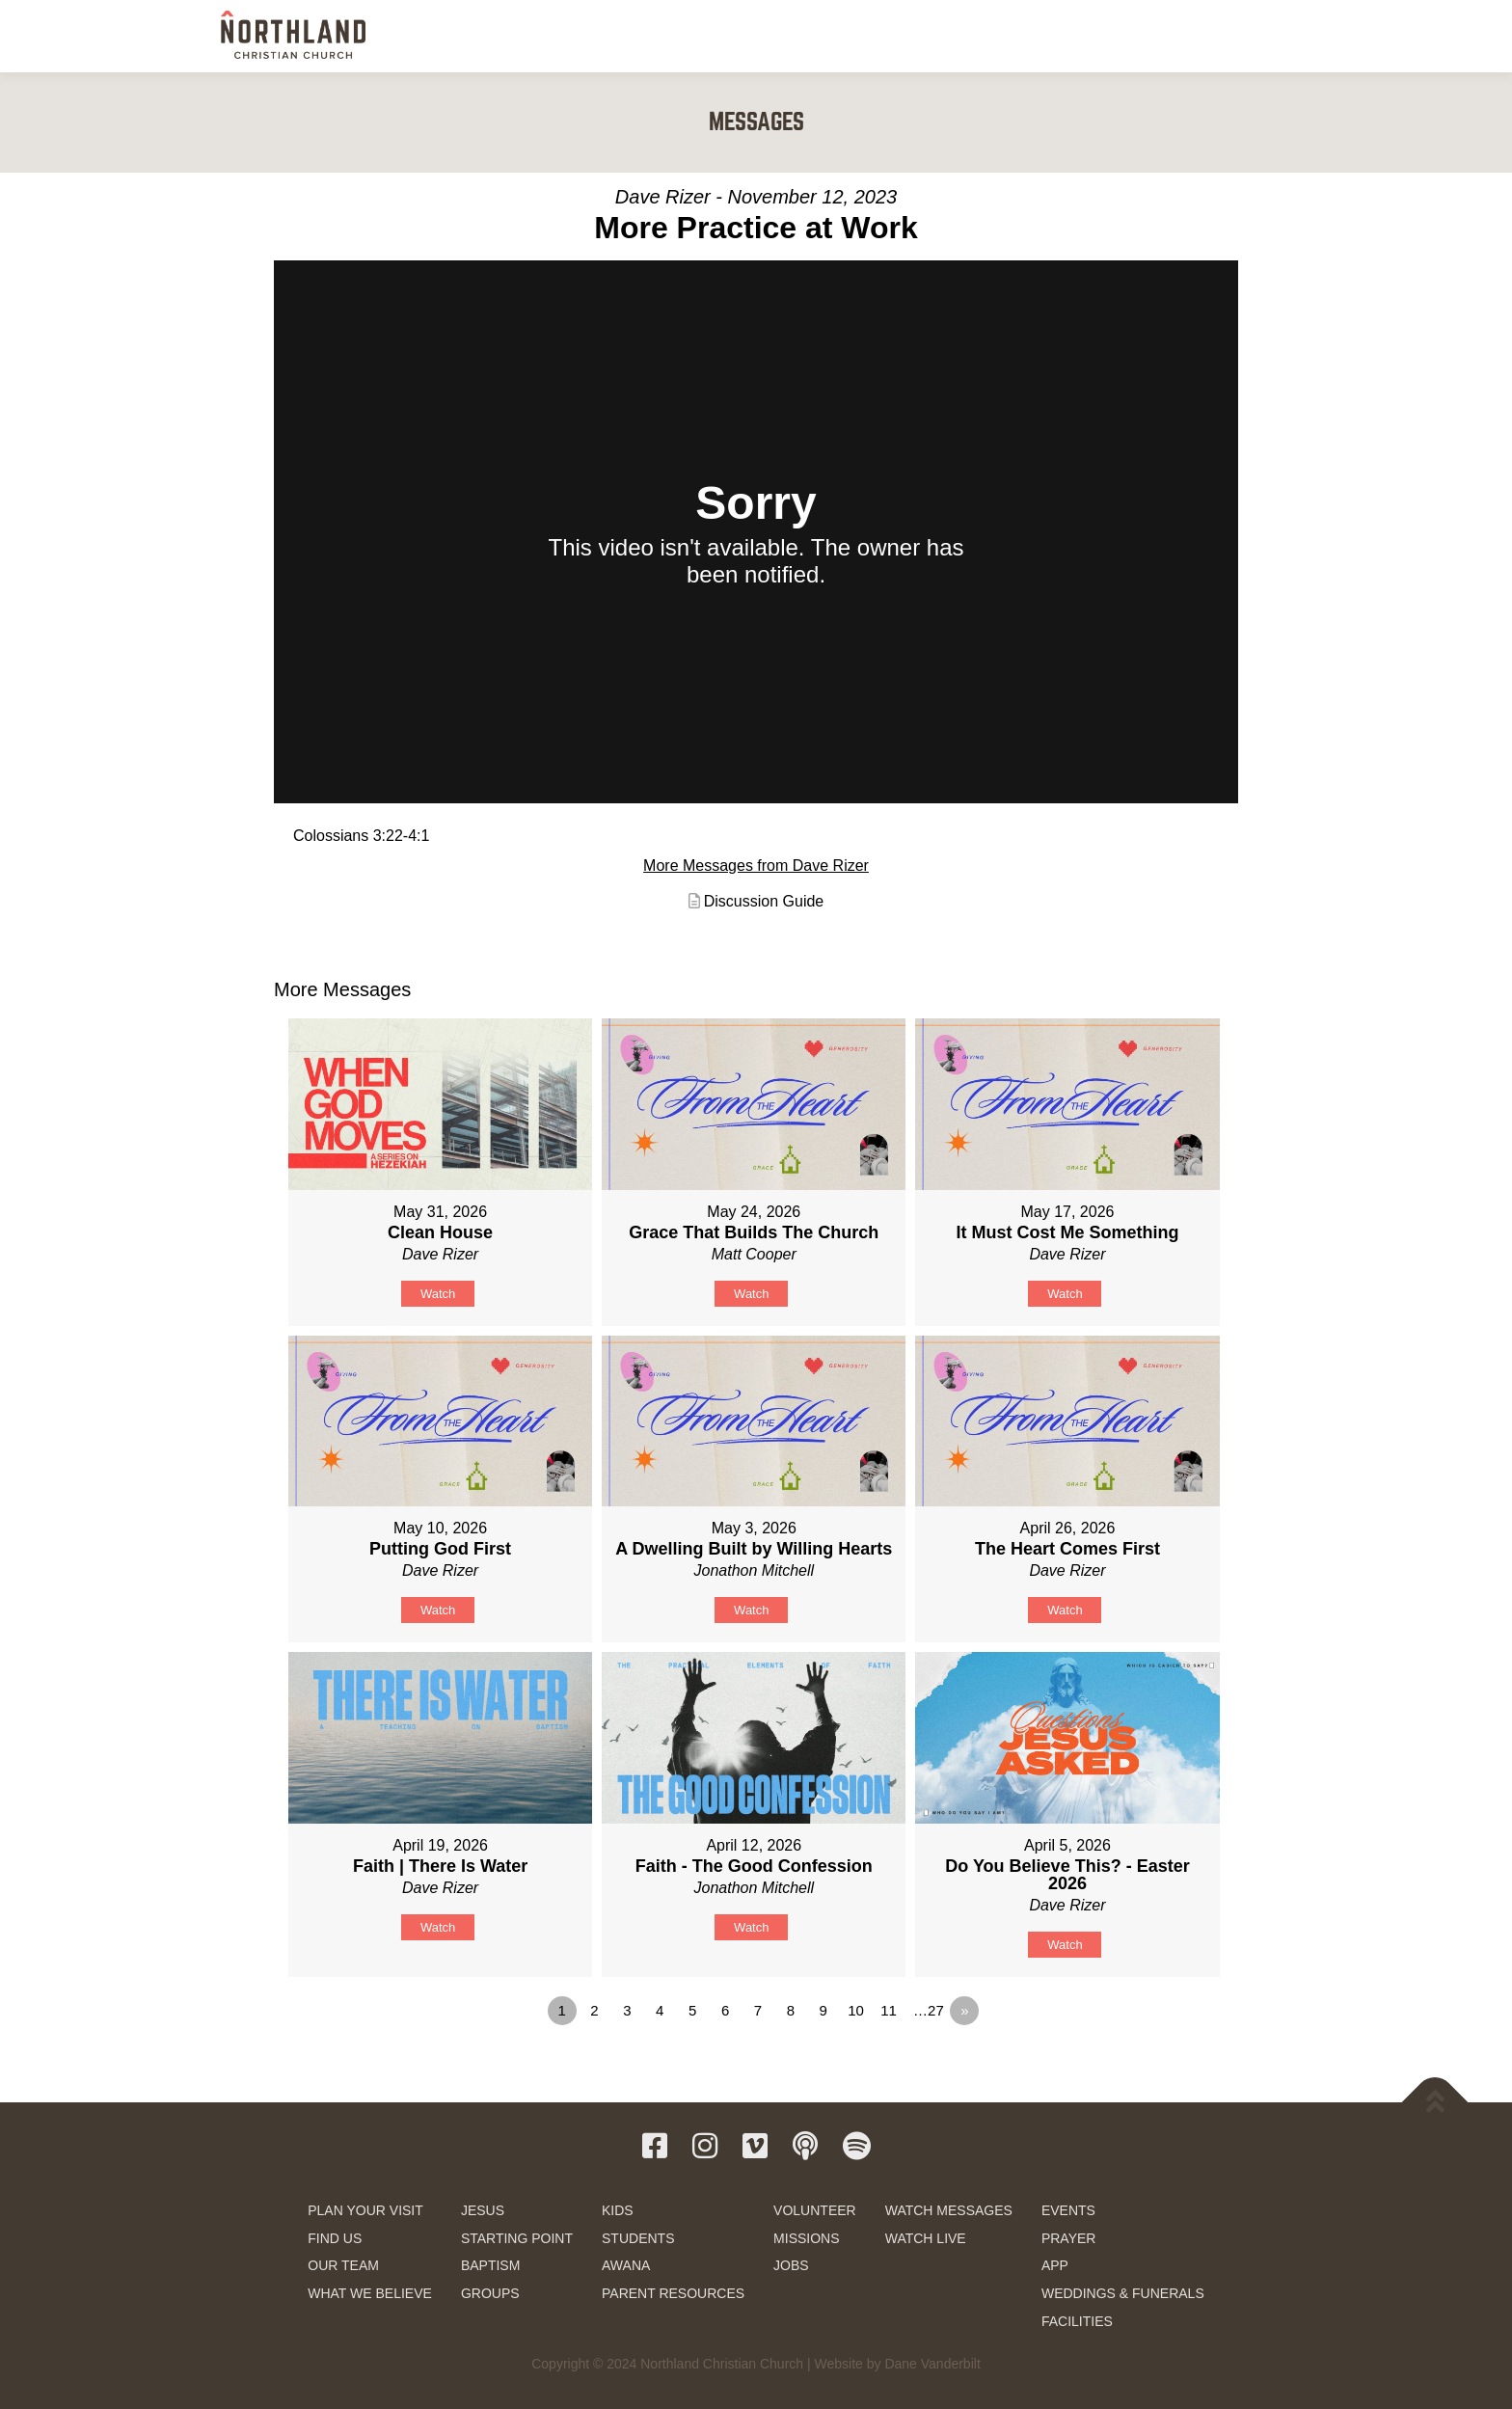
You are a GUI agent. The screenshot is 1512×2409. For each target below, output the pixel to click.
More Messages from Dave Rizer (756, 865)
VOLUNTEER (814, 2210)
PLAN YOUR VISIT (365, 2210)
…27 (928, 2010)
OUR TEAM (343, 2265)
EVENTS (1068, 2210)
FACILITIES (1077, 2321)
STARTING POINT (517, 2238)
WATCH (1037, 36)
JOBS (791, 2265)
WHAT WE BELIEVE (370, 2293)
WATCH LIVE (925, 2238)
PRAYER (1068, 2238)
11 (888, 2010)
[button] (1270, 34)
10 (856, 2010)
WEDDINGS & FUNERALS (1122, 2293)
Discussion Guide (764, 901)
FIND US (335, 2238)
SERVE (963, 36)
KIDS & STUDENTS (861, 36)
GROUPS (490, 2293)
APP (1054, 2265)
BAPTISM (490, 2265)
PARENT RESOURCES (673, 2293)
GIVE (1209, 36)
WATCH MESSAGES (948, 2210)
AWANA (626, 2265)
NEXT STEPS (745, 36)
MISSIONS (806, 2238)
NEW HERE (647, 36)
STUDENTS (638, 2238)
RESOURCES (1124, 36)
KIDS (618, 2210)
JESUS (482, 2210)
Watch (437, 1293)
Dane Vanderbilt (932, 2363)
